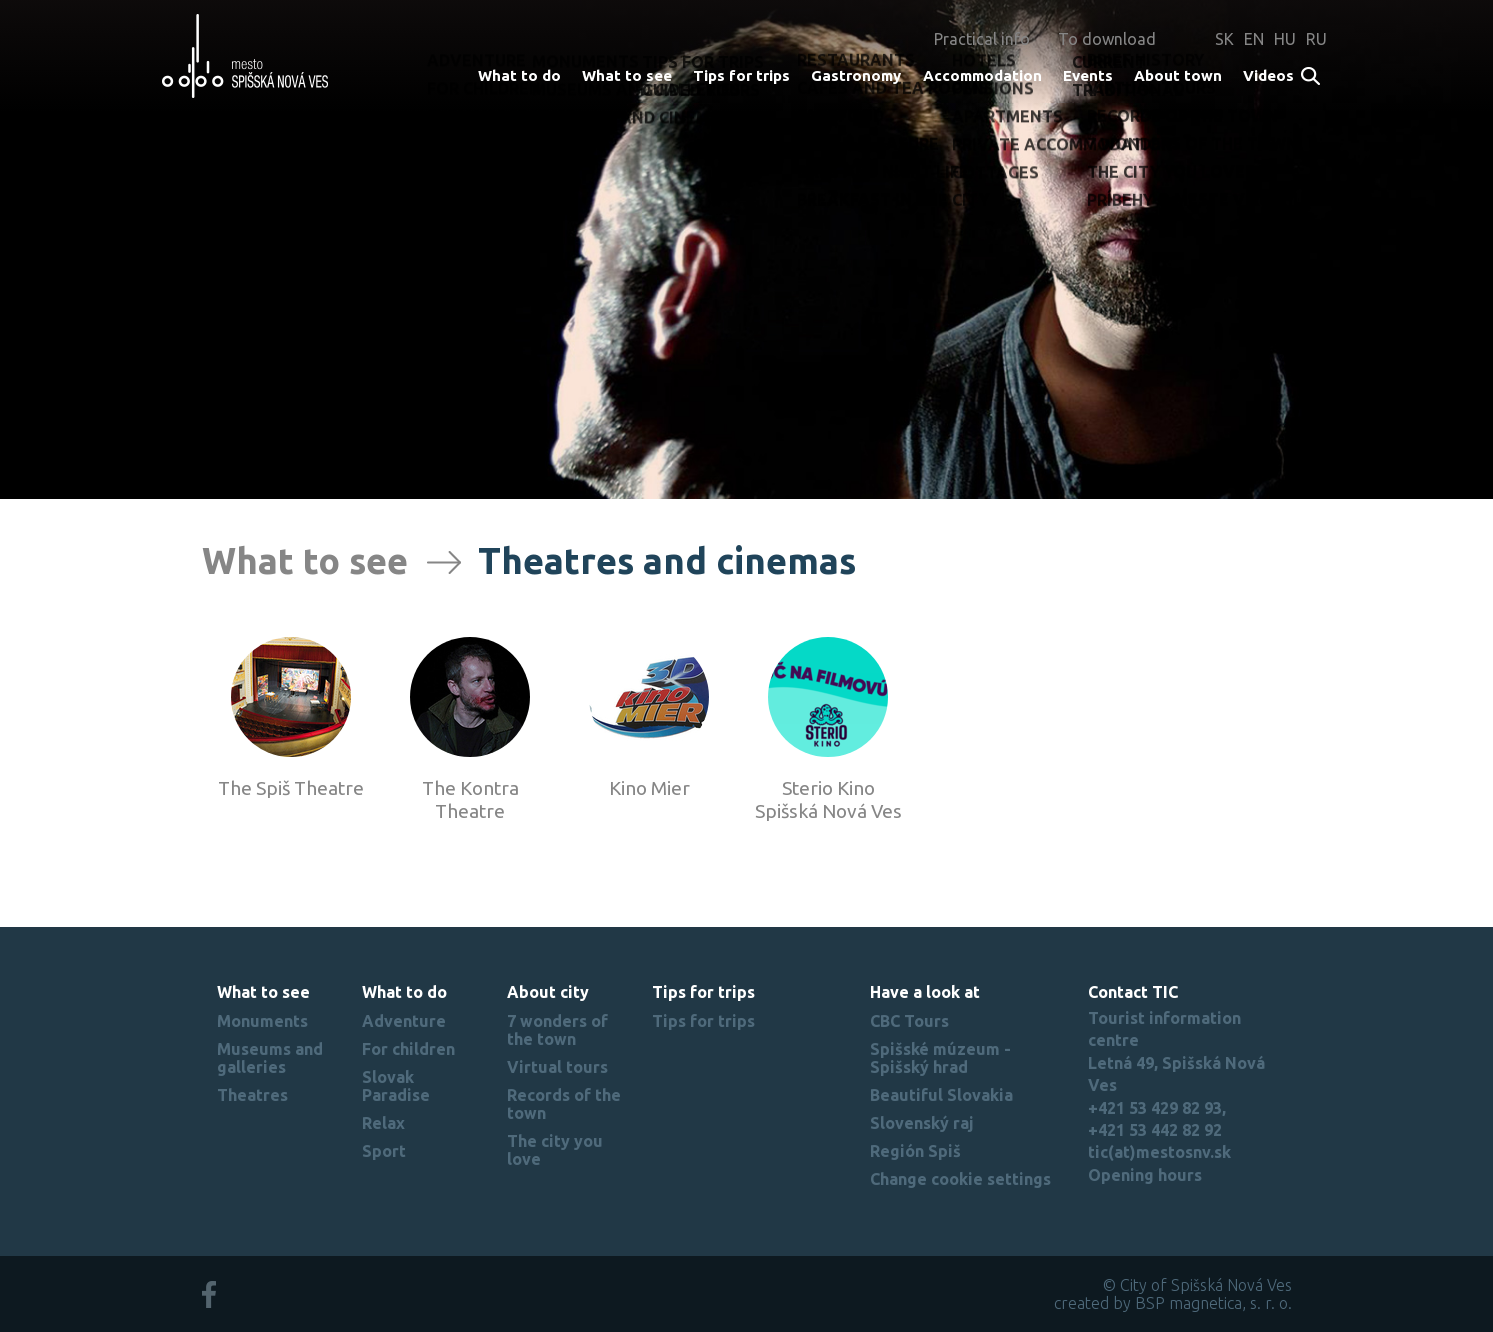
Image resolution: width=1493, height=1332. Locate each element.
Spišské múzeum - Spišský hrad (940, 1058)
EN (1254, 39)
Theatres (252, 1095)
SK (1224, 39)
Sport (384, 1151)
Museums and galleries (270, 1058)
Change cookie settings (960, 1179)
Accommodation (982, 75)
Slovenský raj (922, 1123)
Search (1311, 77)
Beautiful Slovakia (941, 1095)
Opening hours (1145, 1175)
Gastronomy (856, 75)
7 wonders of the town (557, 1030)
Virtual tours (557, 1067)
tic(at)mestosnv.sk (1159, 1152)
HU (1285, 39)
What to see (627, 75)
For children (408, 1049)
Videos (1268, 75)
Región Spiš (915, 1151)
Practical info (982, 39)
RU (1316, 39)
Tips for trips (741, 75)
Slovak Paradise (396, 1086)
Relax (383, 1123)
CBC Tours (909, 1021)
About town (1178, 75)
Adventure (404, 1021)
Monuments (262, 1021)
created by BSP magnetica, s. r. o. (1173, 1303)
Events (1088, 75)
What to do (519, 75)
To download (1107, 39)
